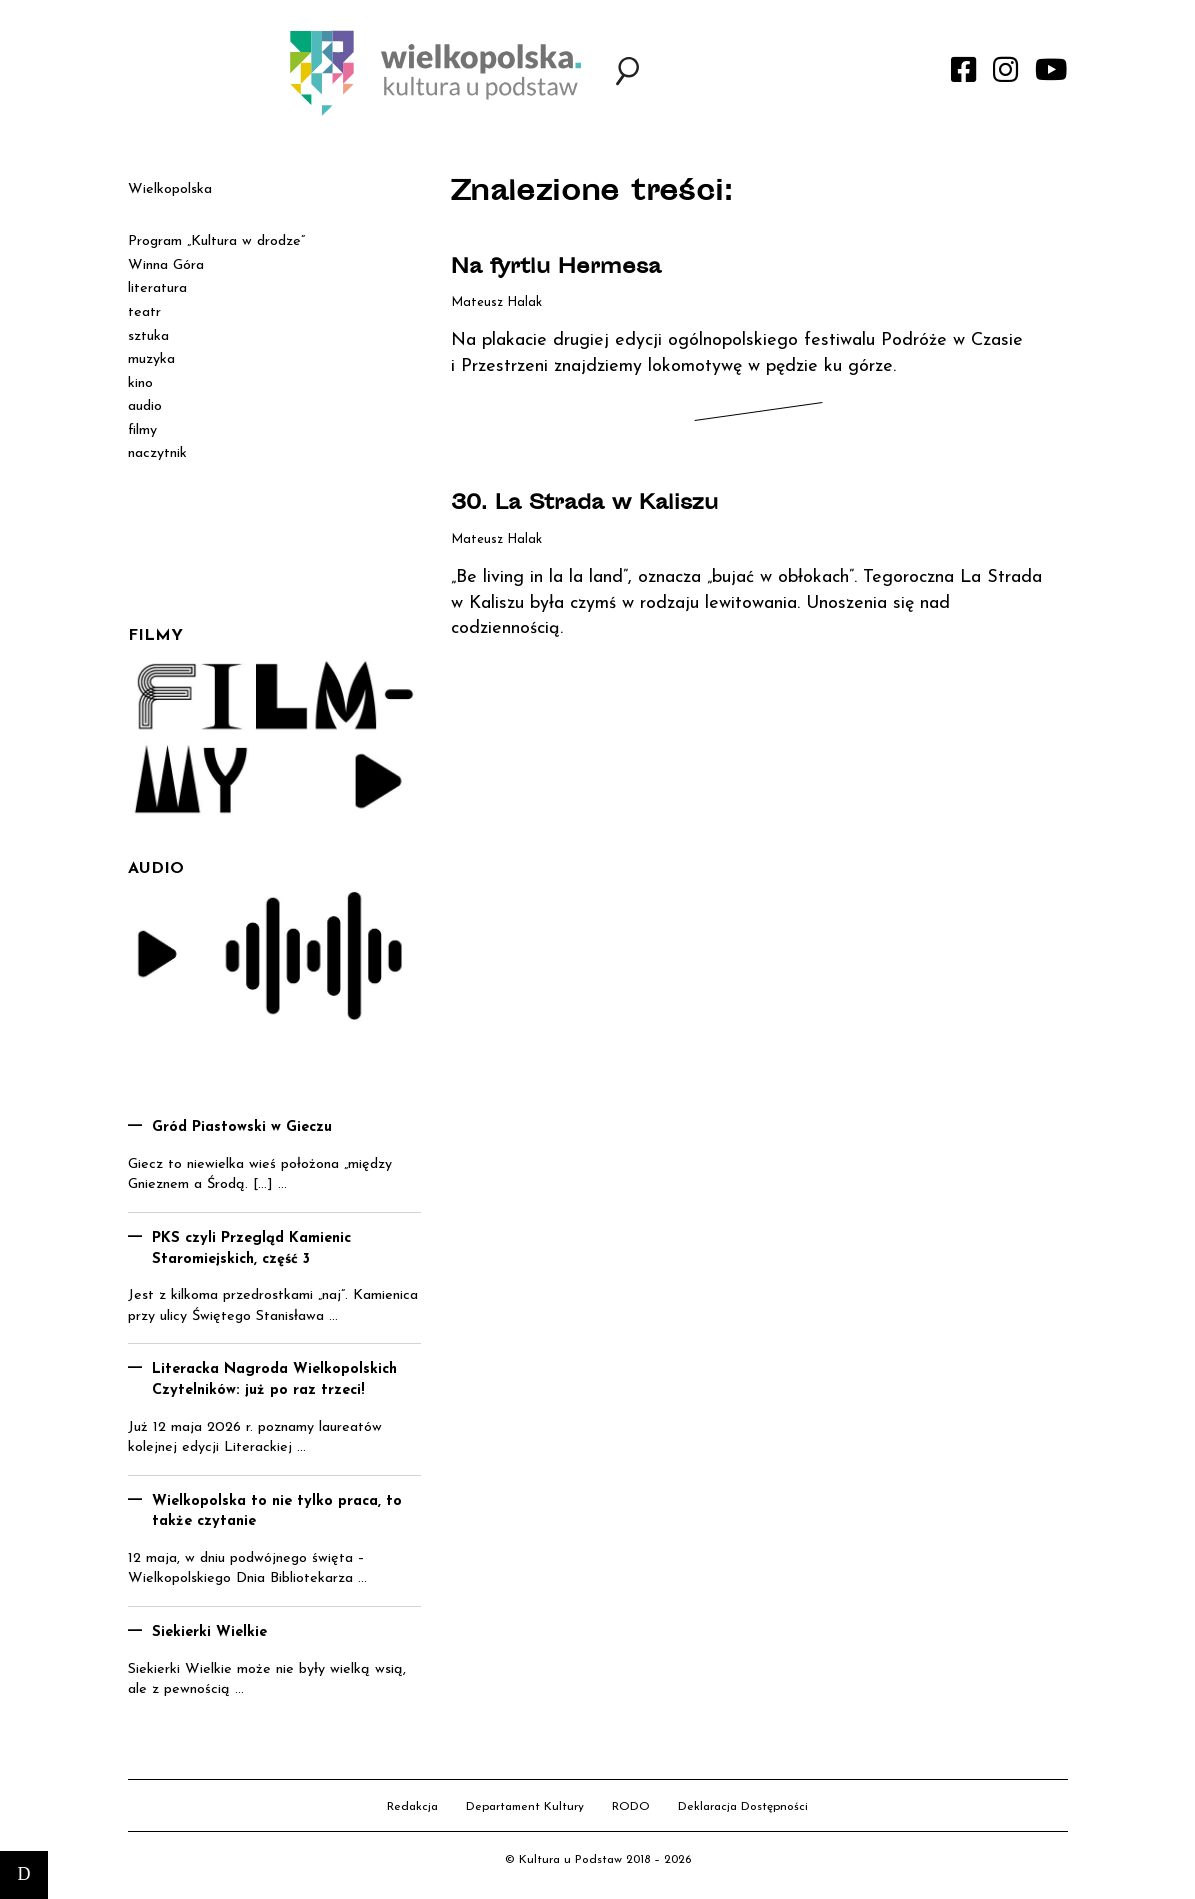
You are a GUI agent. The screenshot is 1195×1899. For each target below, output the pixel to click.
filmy (142, 430)
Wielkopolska (170, 189)
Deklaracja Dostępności (743, 1807)
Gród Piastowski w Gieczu (242, 1127)
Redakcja (412, 1807)
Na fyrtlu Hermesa (556, 268)
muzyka (151, 359)
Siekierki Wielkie (209, 1632)
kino (140, 383)
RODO (631, 1807)
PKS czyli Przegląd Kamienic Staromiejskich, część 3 (251, 1249)
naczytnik (157, 453)
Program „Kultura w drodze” (216, 241)
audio (145, 406)
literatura (157, 288)
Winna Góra (166, 265)
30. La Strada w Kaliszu (584, 504)
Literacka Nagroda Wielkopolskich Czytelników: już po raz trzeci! (274, 1380)
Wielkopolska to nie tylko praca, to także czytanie (277, 1512)
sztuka (148, 336)
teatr (144, 312)
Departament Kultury (525, 1807)
